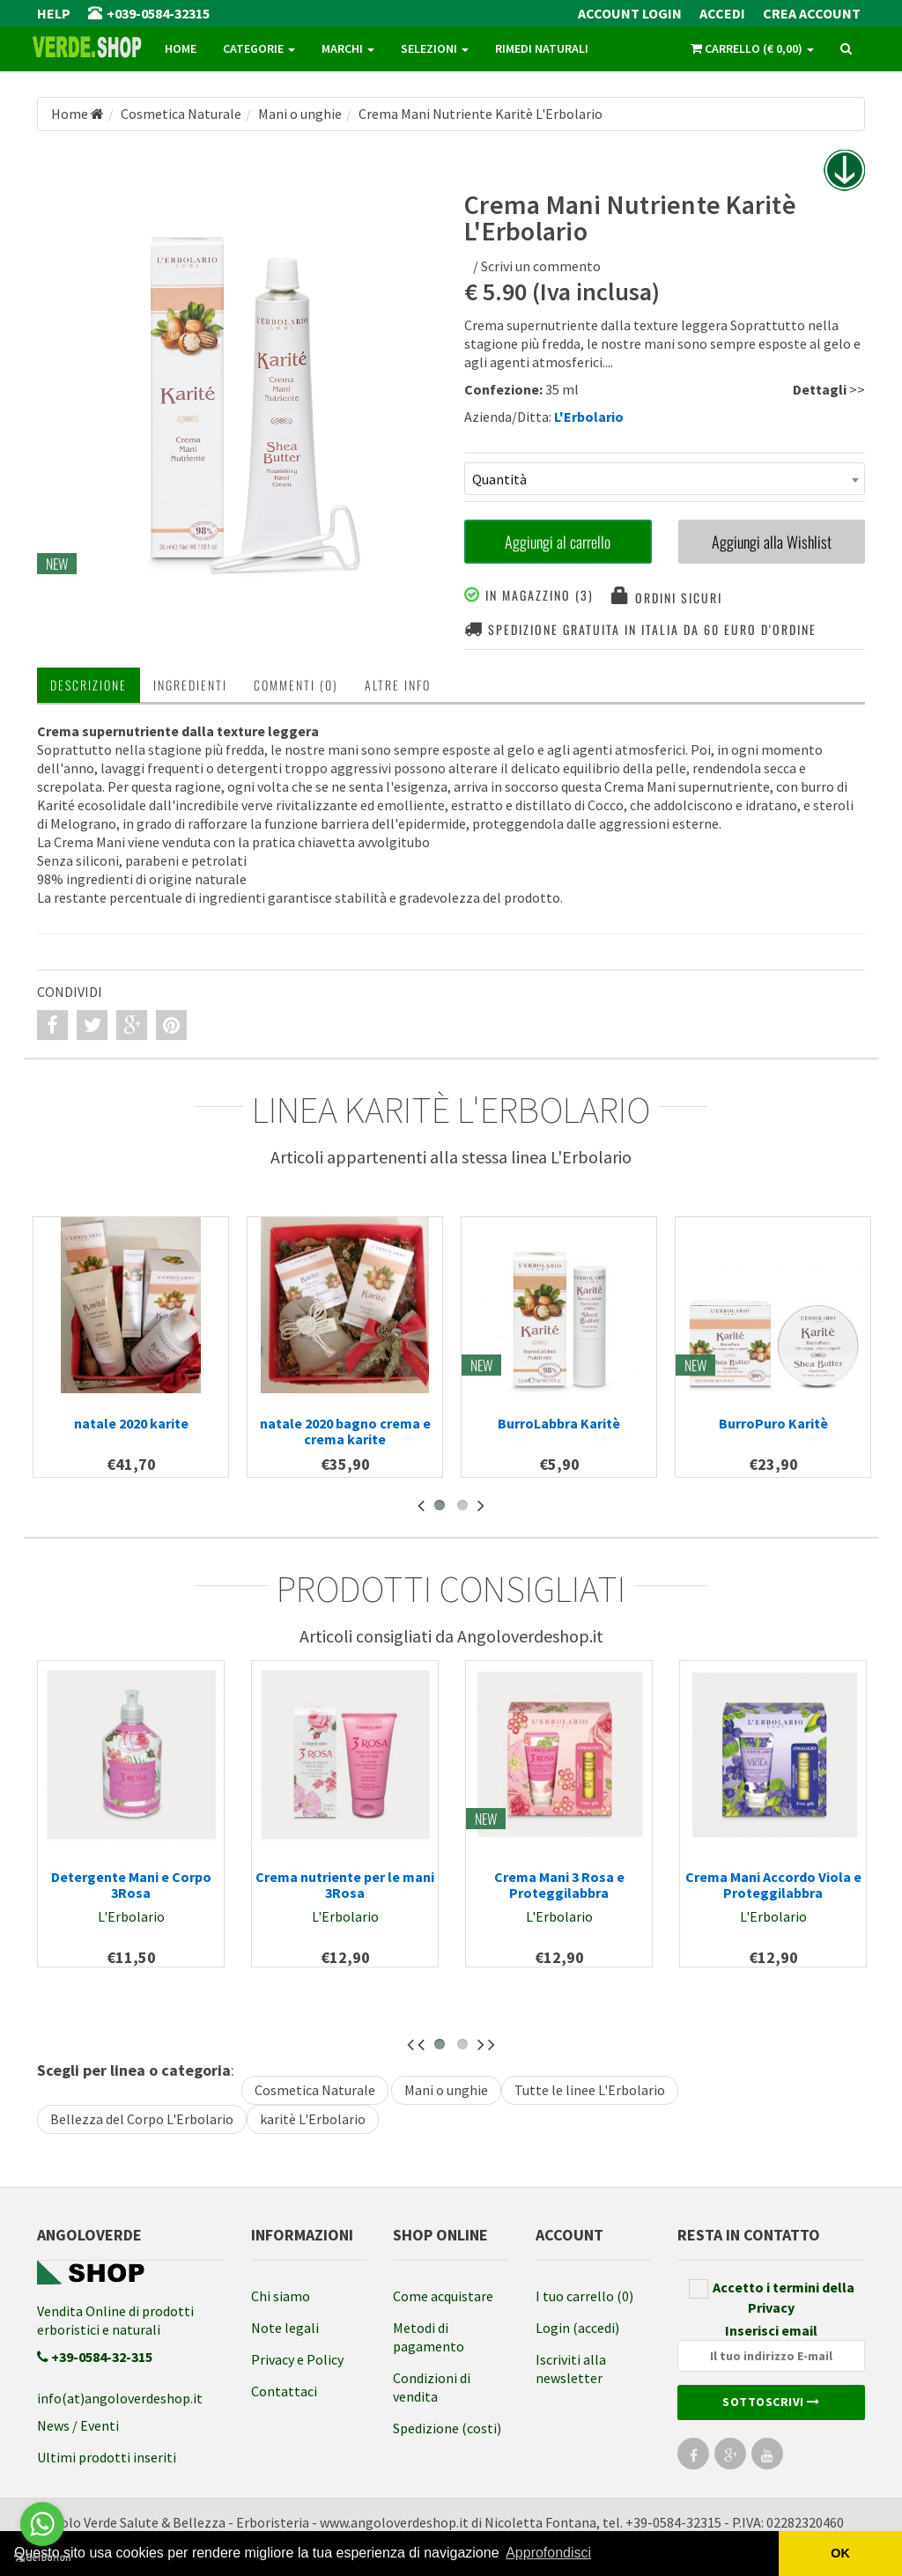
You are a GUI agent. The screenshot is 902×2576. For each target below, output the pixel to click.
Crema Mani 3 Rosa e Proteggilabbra (559, 1884)
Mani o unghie (446, 2090)
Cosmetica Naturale (315, 2090)
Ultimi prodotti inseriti (106, 2457)
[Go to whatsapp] (42, 2524)
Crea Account (812, 13)
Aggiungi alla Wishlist (772, 541)
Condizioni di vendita (431, 2387)
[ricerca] (846, 49)
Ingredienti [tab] (190, 684)
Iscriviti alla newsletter (571, 2369)
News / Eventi (78, 2425)
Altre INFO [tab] (398, 684)
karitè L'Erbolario (313, 2119)
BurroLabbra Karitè (559, 1423)
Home (180, 48)
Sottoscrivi (771, 2402)
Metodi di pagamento (428, 2337)
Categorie (259, 48)
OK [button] (840, 2553)
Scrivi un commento (541, 266)
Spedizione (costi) (447, 2428)
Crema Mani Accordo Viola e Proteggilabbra (773, 1884)
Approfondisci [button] (548, 2552)
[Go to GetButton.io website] (42, 2558)
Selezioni (435, 48)
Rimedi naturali (541, 48)
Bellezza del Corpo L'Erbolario (141, 2119)
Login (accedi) (577, 2327)
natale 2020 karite (131, 1423)
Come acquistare (443, 2296)
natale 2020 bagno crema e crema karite (345, 1431)
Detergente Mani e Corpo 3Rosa (131, 1884)
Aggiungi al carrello (557, 541)
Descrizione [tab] (88, 684)
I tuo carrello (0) (584, 2296)
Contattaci (284, 2391)
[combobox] (664, 478)
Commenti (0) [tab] (296, 684)
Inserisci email (771, 2346)
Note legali (285, 2327)
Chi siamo (280, 2296)
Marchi (348, 48)
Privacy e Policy (297, 2359)
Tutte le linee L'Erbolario (589, 2090)
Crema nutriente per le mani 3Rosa (344, 1884)
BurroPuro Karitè (773, 1423)
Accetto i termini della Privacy (771, 2297)
